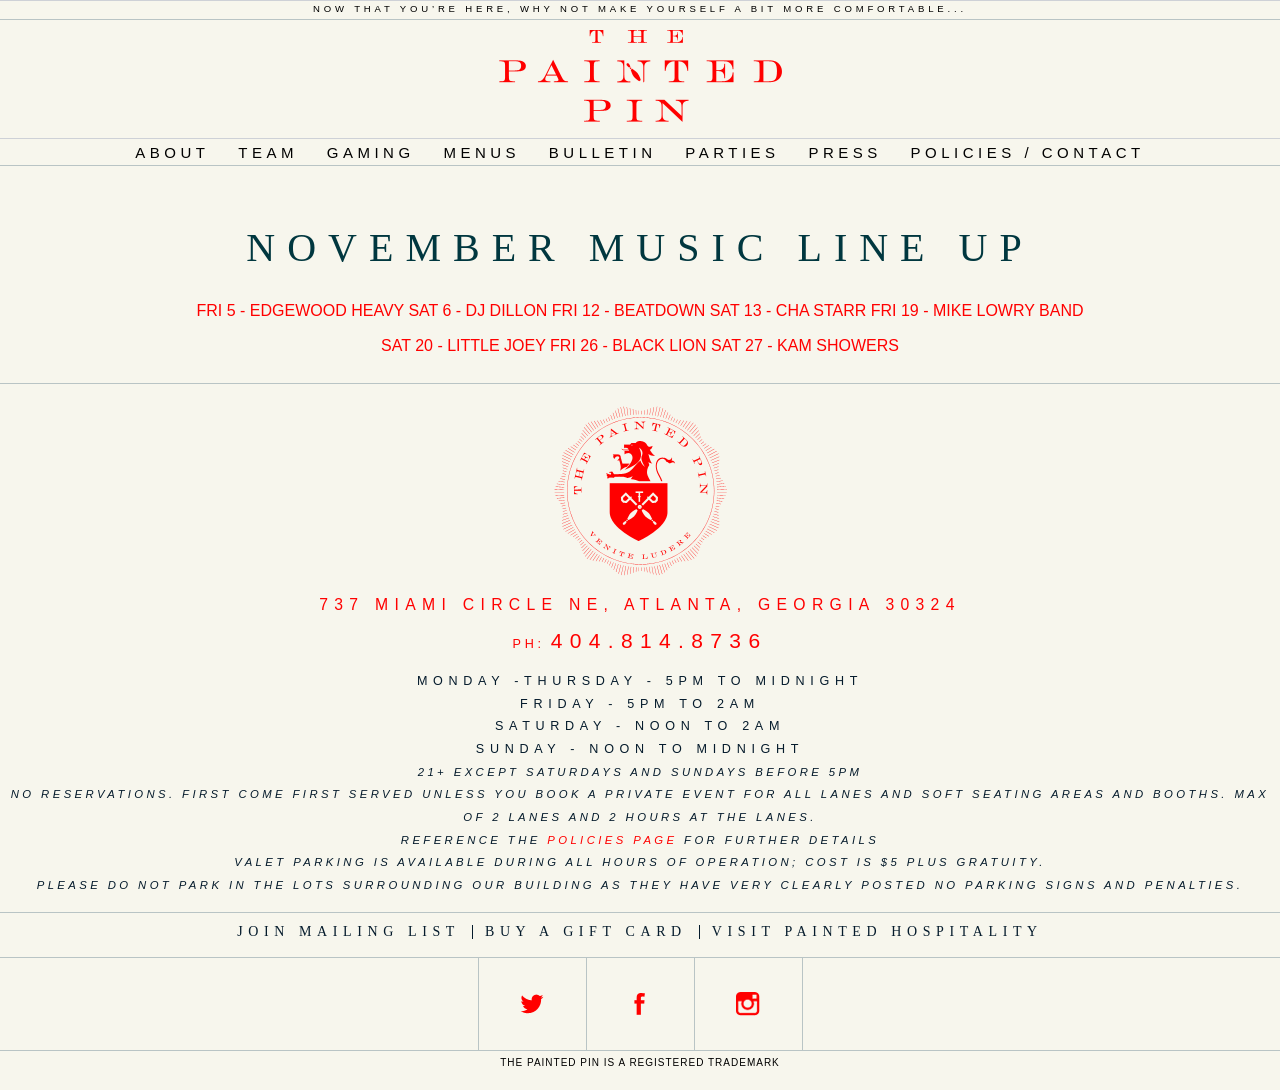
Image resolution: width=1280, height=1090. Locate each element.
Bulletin (603, 152)
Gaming (371, 152)
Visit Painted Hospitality (877, 931)
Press (844, 152)
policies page (612, 840)
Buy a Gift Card (586, 931)
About (172, 152)
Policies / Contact (1028, 152)
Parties (732, 152)
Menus (481, 152)
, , (640, 604)
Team (268, 152)
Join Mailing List (348, 931)
